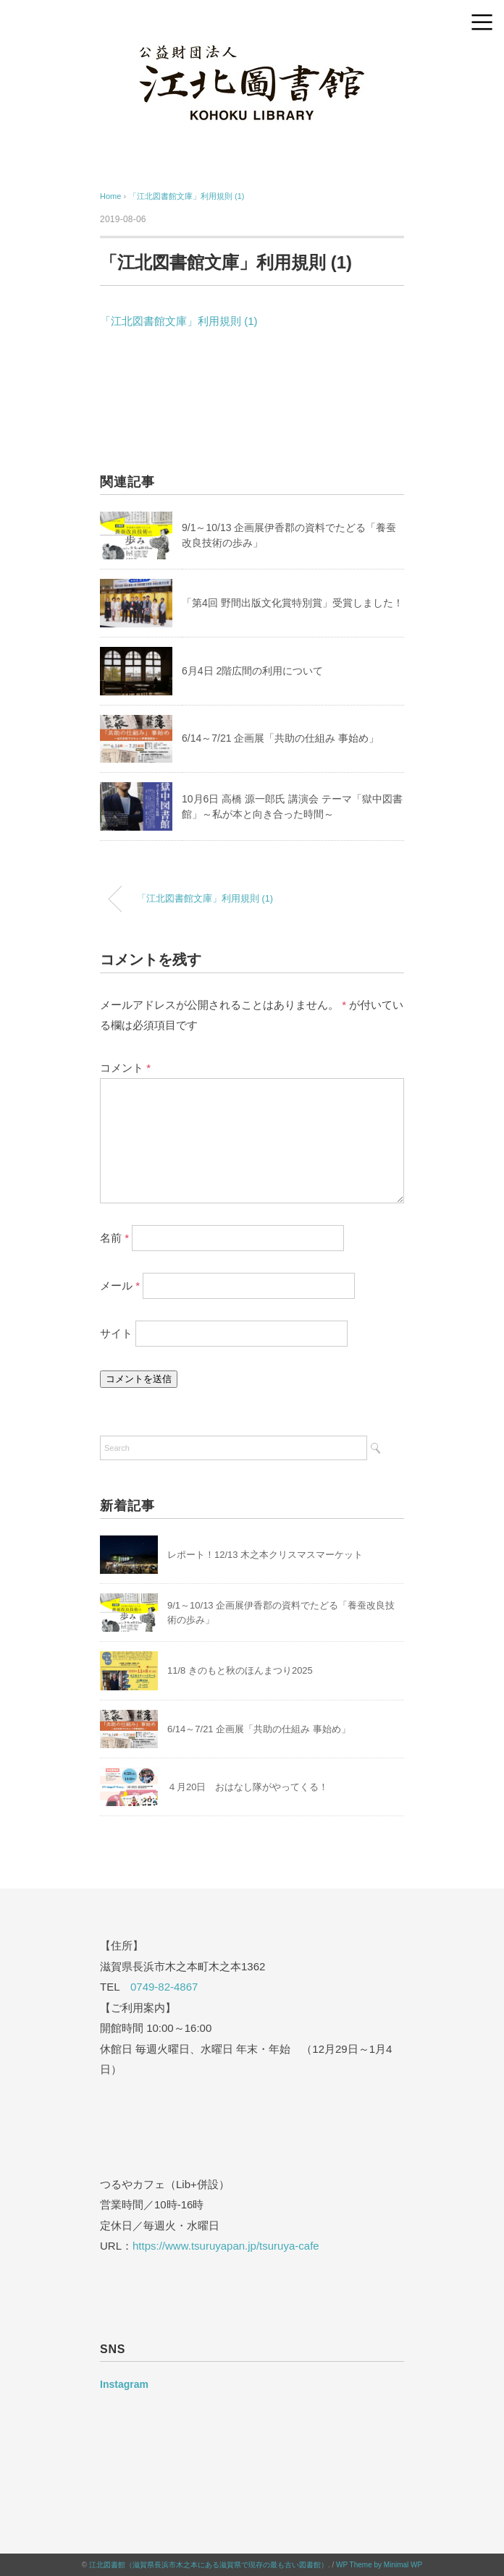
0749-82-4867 (164, 1986)
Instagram (124, 2384)
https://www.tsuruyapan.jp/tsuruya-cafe (226, 2246)
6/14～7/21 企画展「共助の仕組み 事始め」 (280, 738)
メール (120, 1285)
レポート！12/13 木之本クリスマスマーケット (265, 1554)
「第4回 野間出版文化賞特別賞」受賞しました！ (292, 603)
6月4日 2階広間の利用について (252, 671)
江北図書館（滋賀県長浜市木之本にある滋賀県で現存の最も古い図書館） (208, 2565)
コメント (125, 1068)
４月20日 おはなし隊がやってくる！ (247, 1786)
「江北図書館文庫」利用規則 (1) (187, 196)
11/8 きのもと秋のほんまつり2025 (240, 1670)
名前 (114, 1238)
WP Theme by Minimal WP (379, 2565)
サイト (116, 1332)
